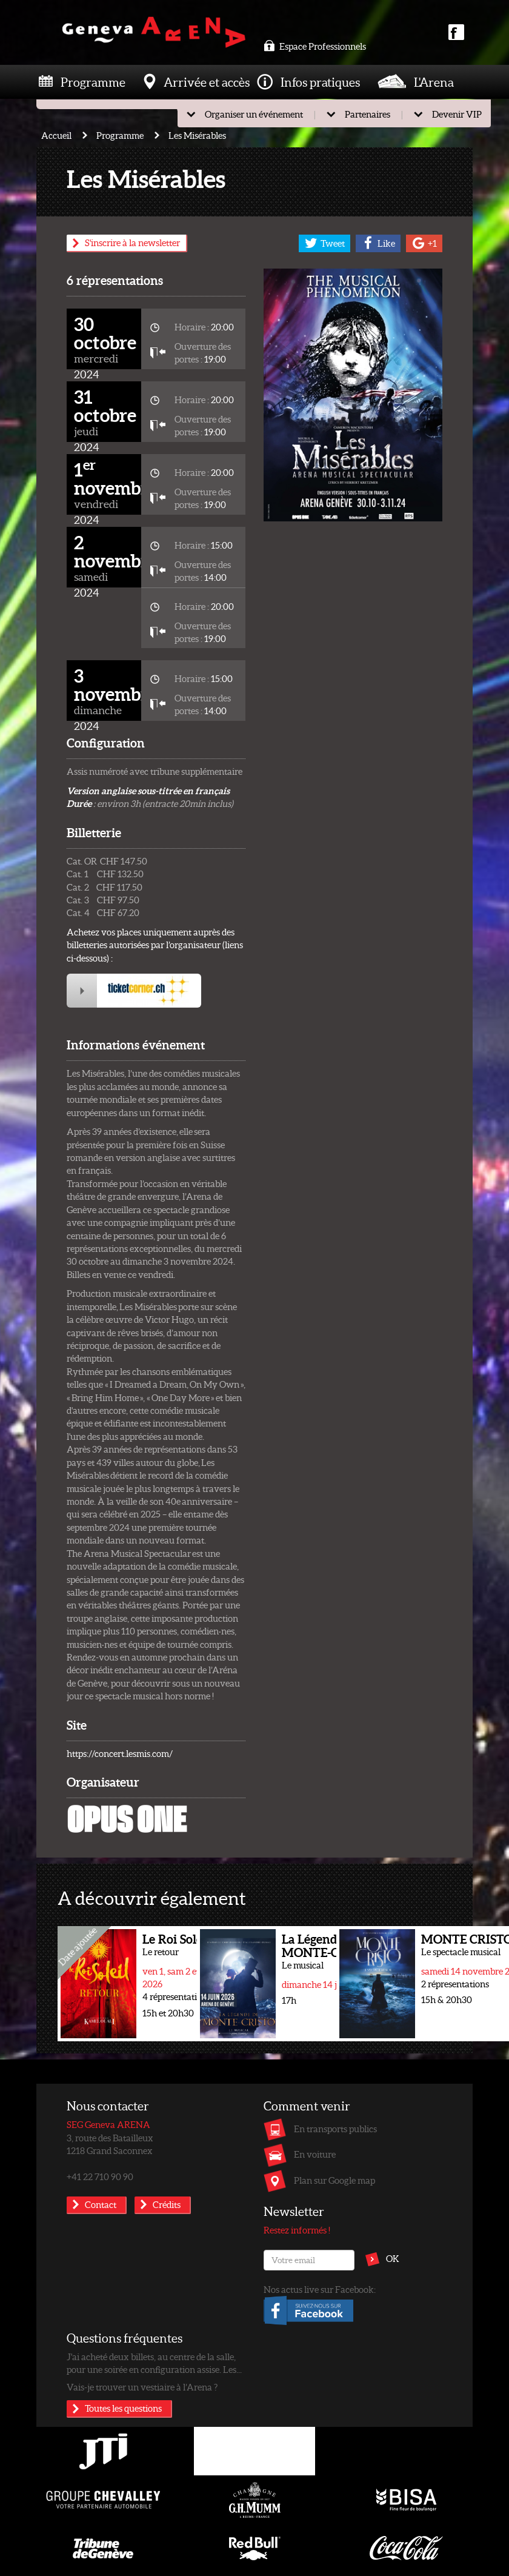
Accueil (56, 135)
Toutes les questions (123, 2408)
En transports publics (335, 2128)
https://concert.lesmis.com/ (120, 1753)
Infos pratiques (320, 82)
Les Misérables (197, 135)
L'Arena (434, 82)
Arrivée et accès (207, 82)
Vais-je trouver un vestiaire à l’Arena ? (142, 2386)
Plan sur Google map (334, 2180)
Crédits (167, 2204)
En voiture (315, 2154)
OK (392, 2258)
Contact (100, 2204)
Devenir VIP (457, 114)
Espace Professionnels (315, 46)
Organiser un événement (254, 114)
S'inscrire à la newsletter (132, 242)
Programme (93, 82)
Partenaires (367, 114)
